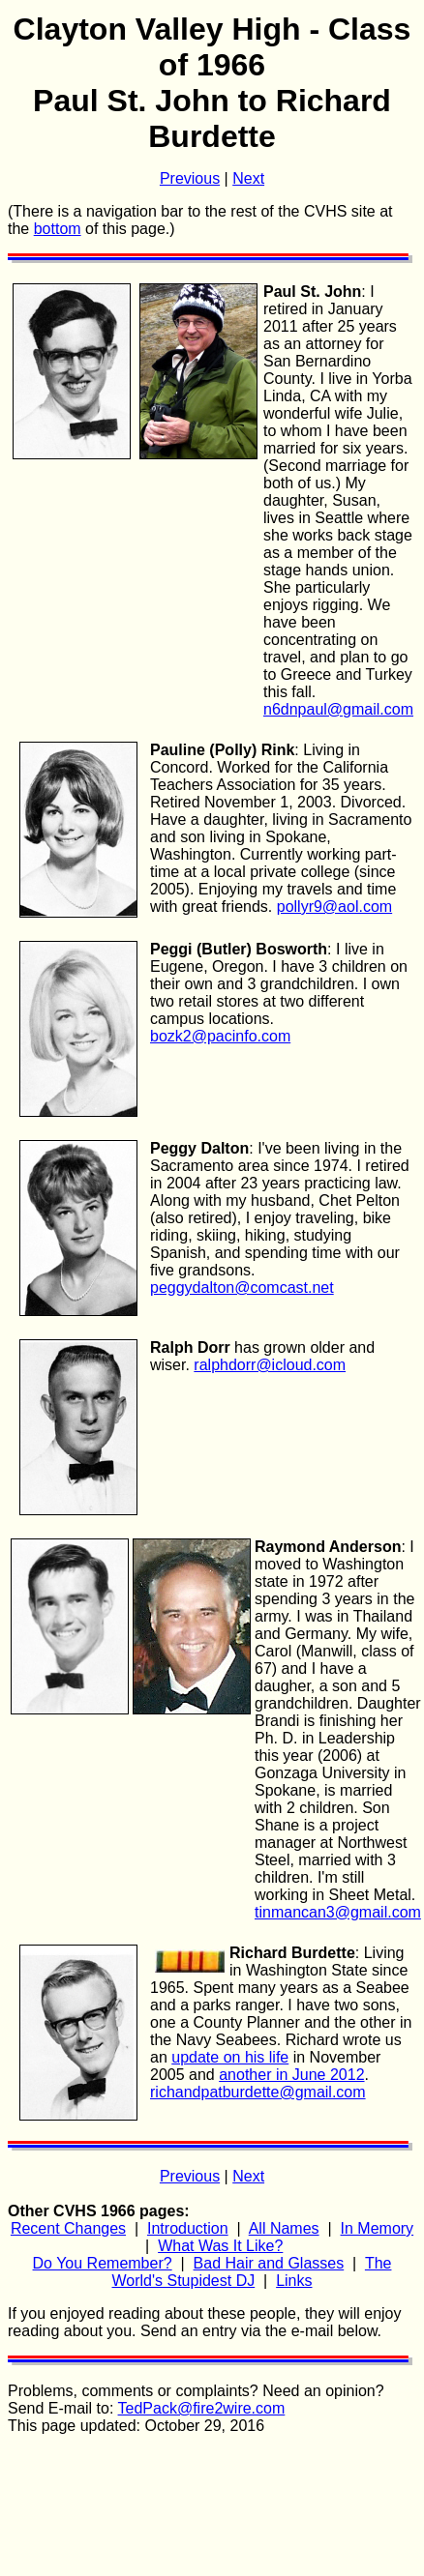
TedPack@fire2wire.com (202, 2408)
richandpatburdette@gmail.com (258, 2092)
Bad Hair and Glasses (269, 2263)
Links (294, 2280)
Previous (190, 178)
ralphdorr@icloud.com (270, 1365)
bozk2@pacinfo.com (220, 1036)
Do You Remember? (102, 2263)
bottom (57, 228)
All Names (284, 2228)
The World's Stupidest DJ (252, 2272)
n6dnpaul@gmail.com (338, 709)
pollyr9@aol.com (334, 906)
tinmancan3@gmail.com (338, 1912)
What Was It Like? (220, 2246)
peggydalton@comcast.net (242, 1287)
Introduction (187, 2228)
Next (248, 178)
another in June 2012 (291, 2074)
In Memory (377, 2228)
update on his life (229, 2057)
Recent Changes (68, 2228)
